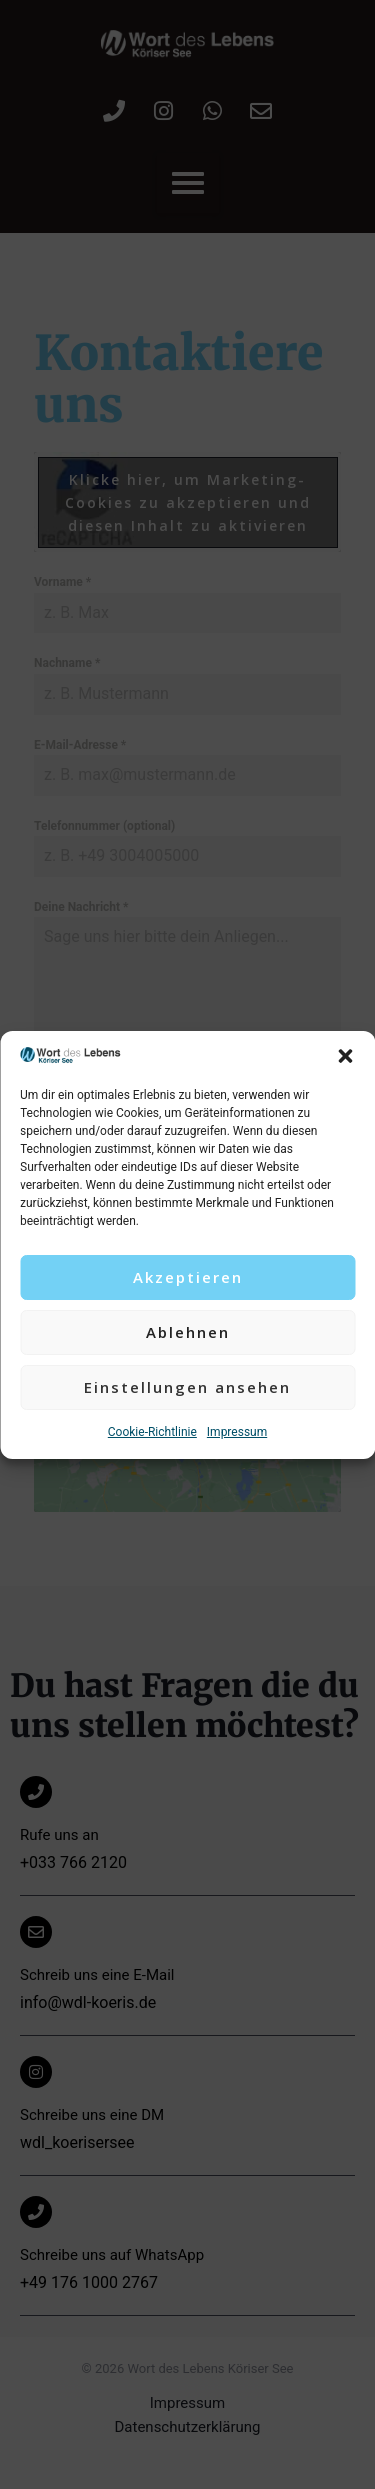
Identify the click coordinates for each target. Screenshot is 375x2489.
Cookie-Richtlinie (152, 1432)
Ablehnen (188, 1332)
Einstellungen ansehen (187, 1387)
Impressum (237, 1432)
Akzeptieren (188, 1277)
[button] (345, 1056)
